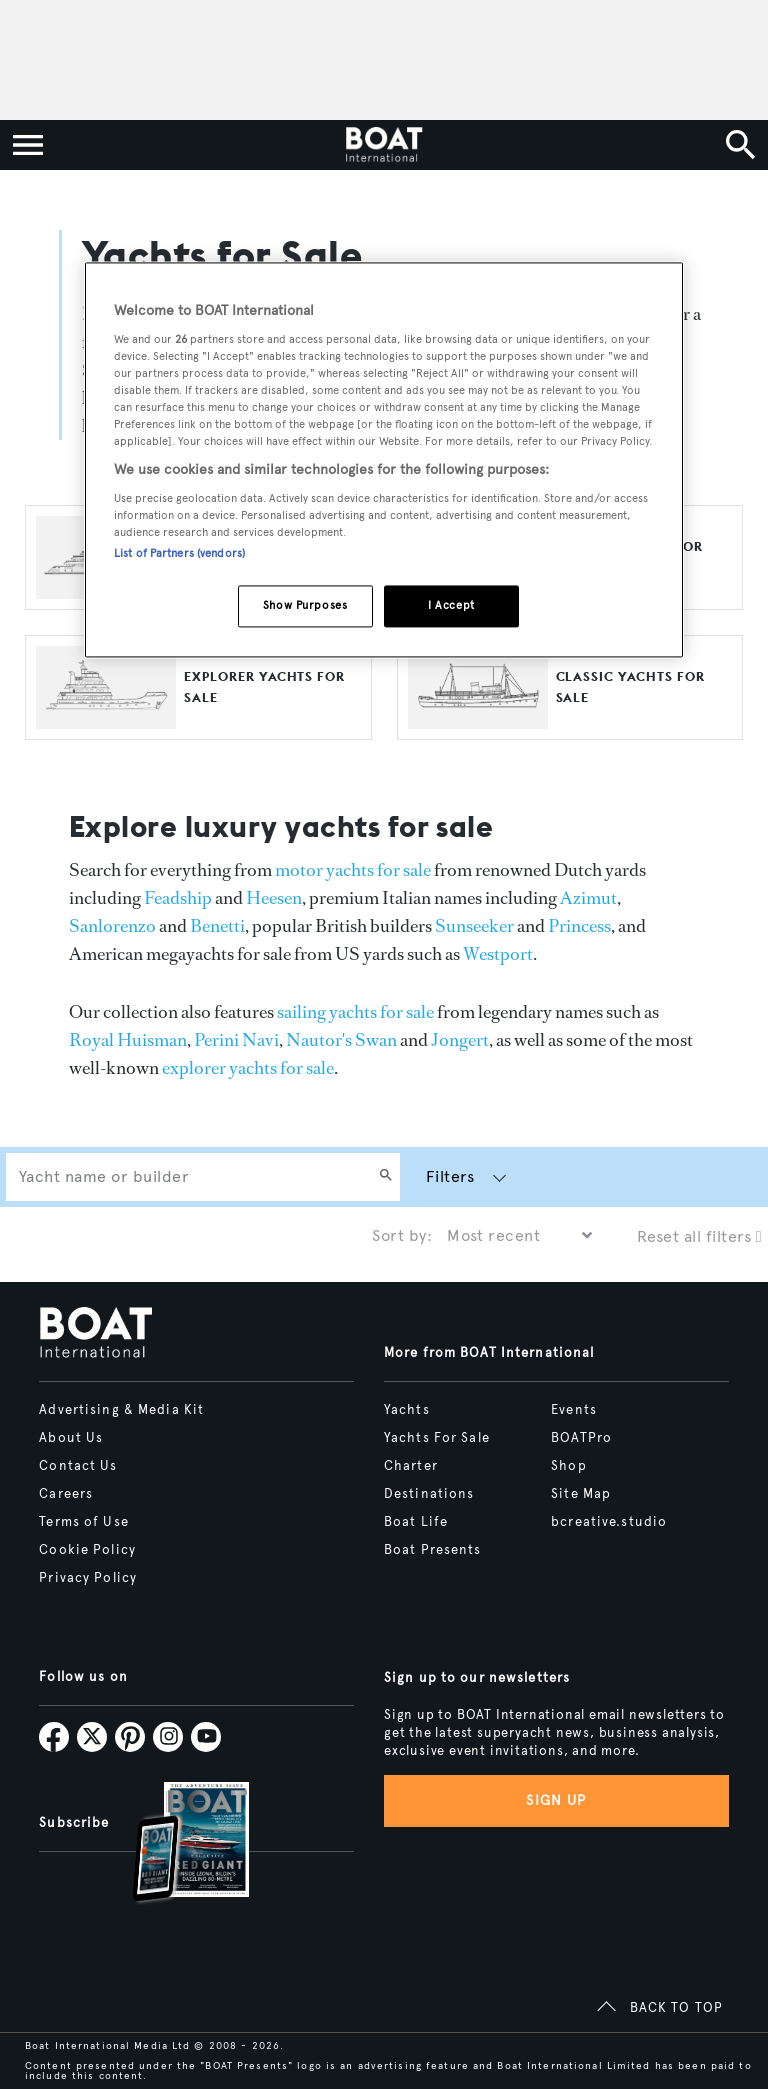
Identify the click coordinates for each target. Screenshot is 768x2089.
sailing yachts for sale (355, 1012)
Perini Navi (236, 1040)
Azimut (588, 898)
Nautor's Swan (341, 1040)
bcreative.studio (609, 1522)
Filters (450, 1176)
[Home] (383, 145)
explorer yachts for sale (248, 1068)
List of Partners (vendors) (179, 554)
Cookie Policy (87, 1550)
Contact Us (78, 1466)
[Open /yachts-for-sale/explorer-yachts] (106, 719)
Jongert (460, 1040)
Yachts (407, 1410)
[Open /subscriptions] (174, 1844)
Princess (579, 926)
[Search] (386, 1177)
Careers (66, 1494)
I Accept (451, 606)
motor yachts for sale (353, 870)
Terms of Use (83, 1522)
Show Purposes (305, 606)
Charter (411, 1466)
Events (574, 1410)
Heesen (274, 898)
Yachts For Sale (437, 1438)
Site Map (581, 1494)
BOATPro (581, 1438)
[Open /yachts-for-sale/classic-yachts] (478, 719)
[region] (384, 460)
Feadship (178, 898)
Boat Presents (433, 1550)
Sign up (556, 1800)
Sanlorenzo (112, 926)
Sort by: (402, 1235)
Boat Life (416, 1522)
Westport (498, 954)
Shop (568, 1466)
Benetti (217, 926)
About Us (71, 1438)
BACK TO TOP (676, 2008)
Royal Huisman (128, 1040)
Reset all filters (699, 1236)
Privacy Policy (88, 1578)
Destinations (429, 1494)
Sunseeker (474, 926)
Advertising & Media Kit (121, 1410)
